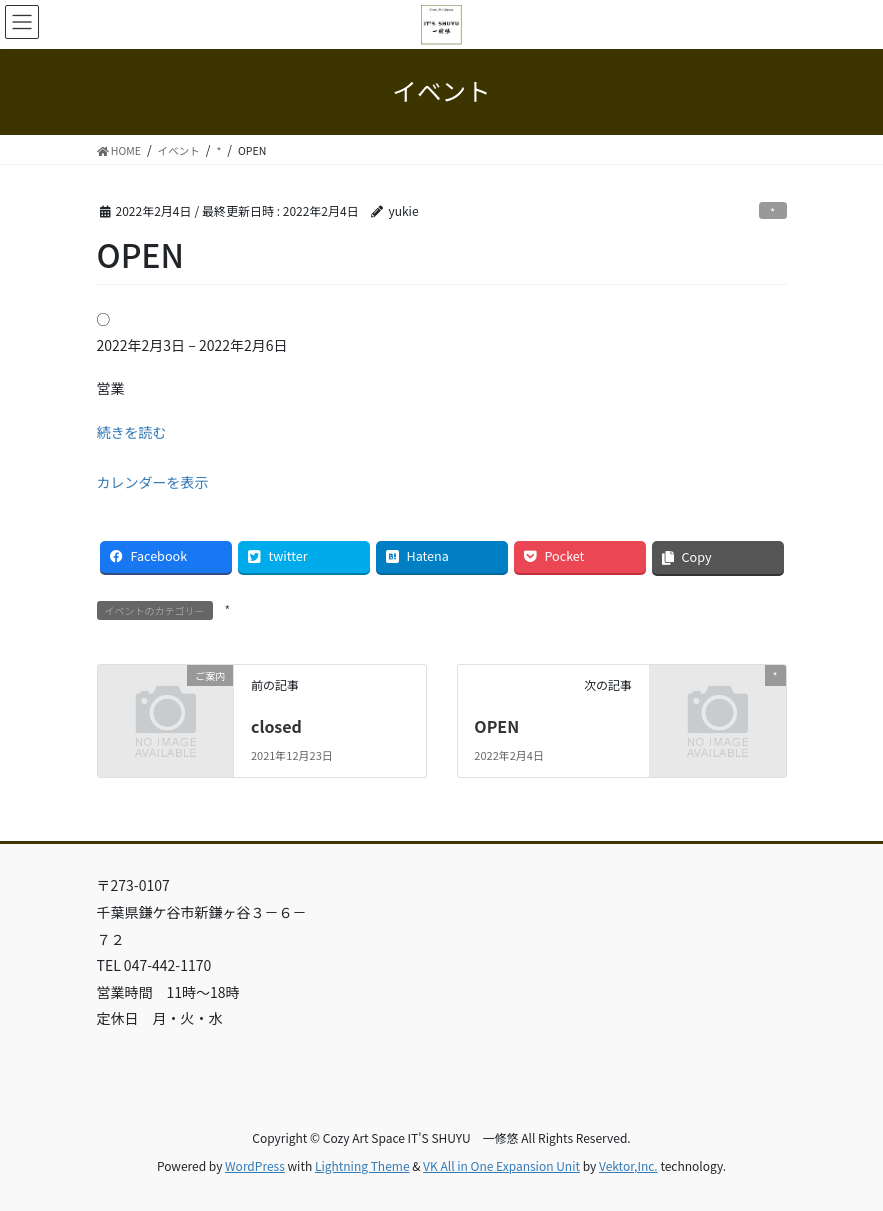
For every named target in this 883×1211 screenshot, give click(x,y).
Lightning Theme (362, 1165)
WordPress (255, 1165)
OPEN (496, 726)
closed (276, 726)
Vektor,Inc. (628, 1165)
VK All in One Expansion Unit (501, 1165)
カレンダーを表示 (153, 482)
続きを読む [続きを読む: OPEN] (132, 432)
